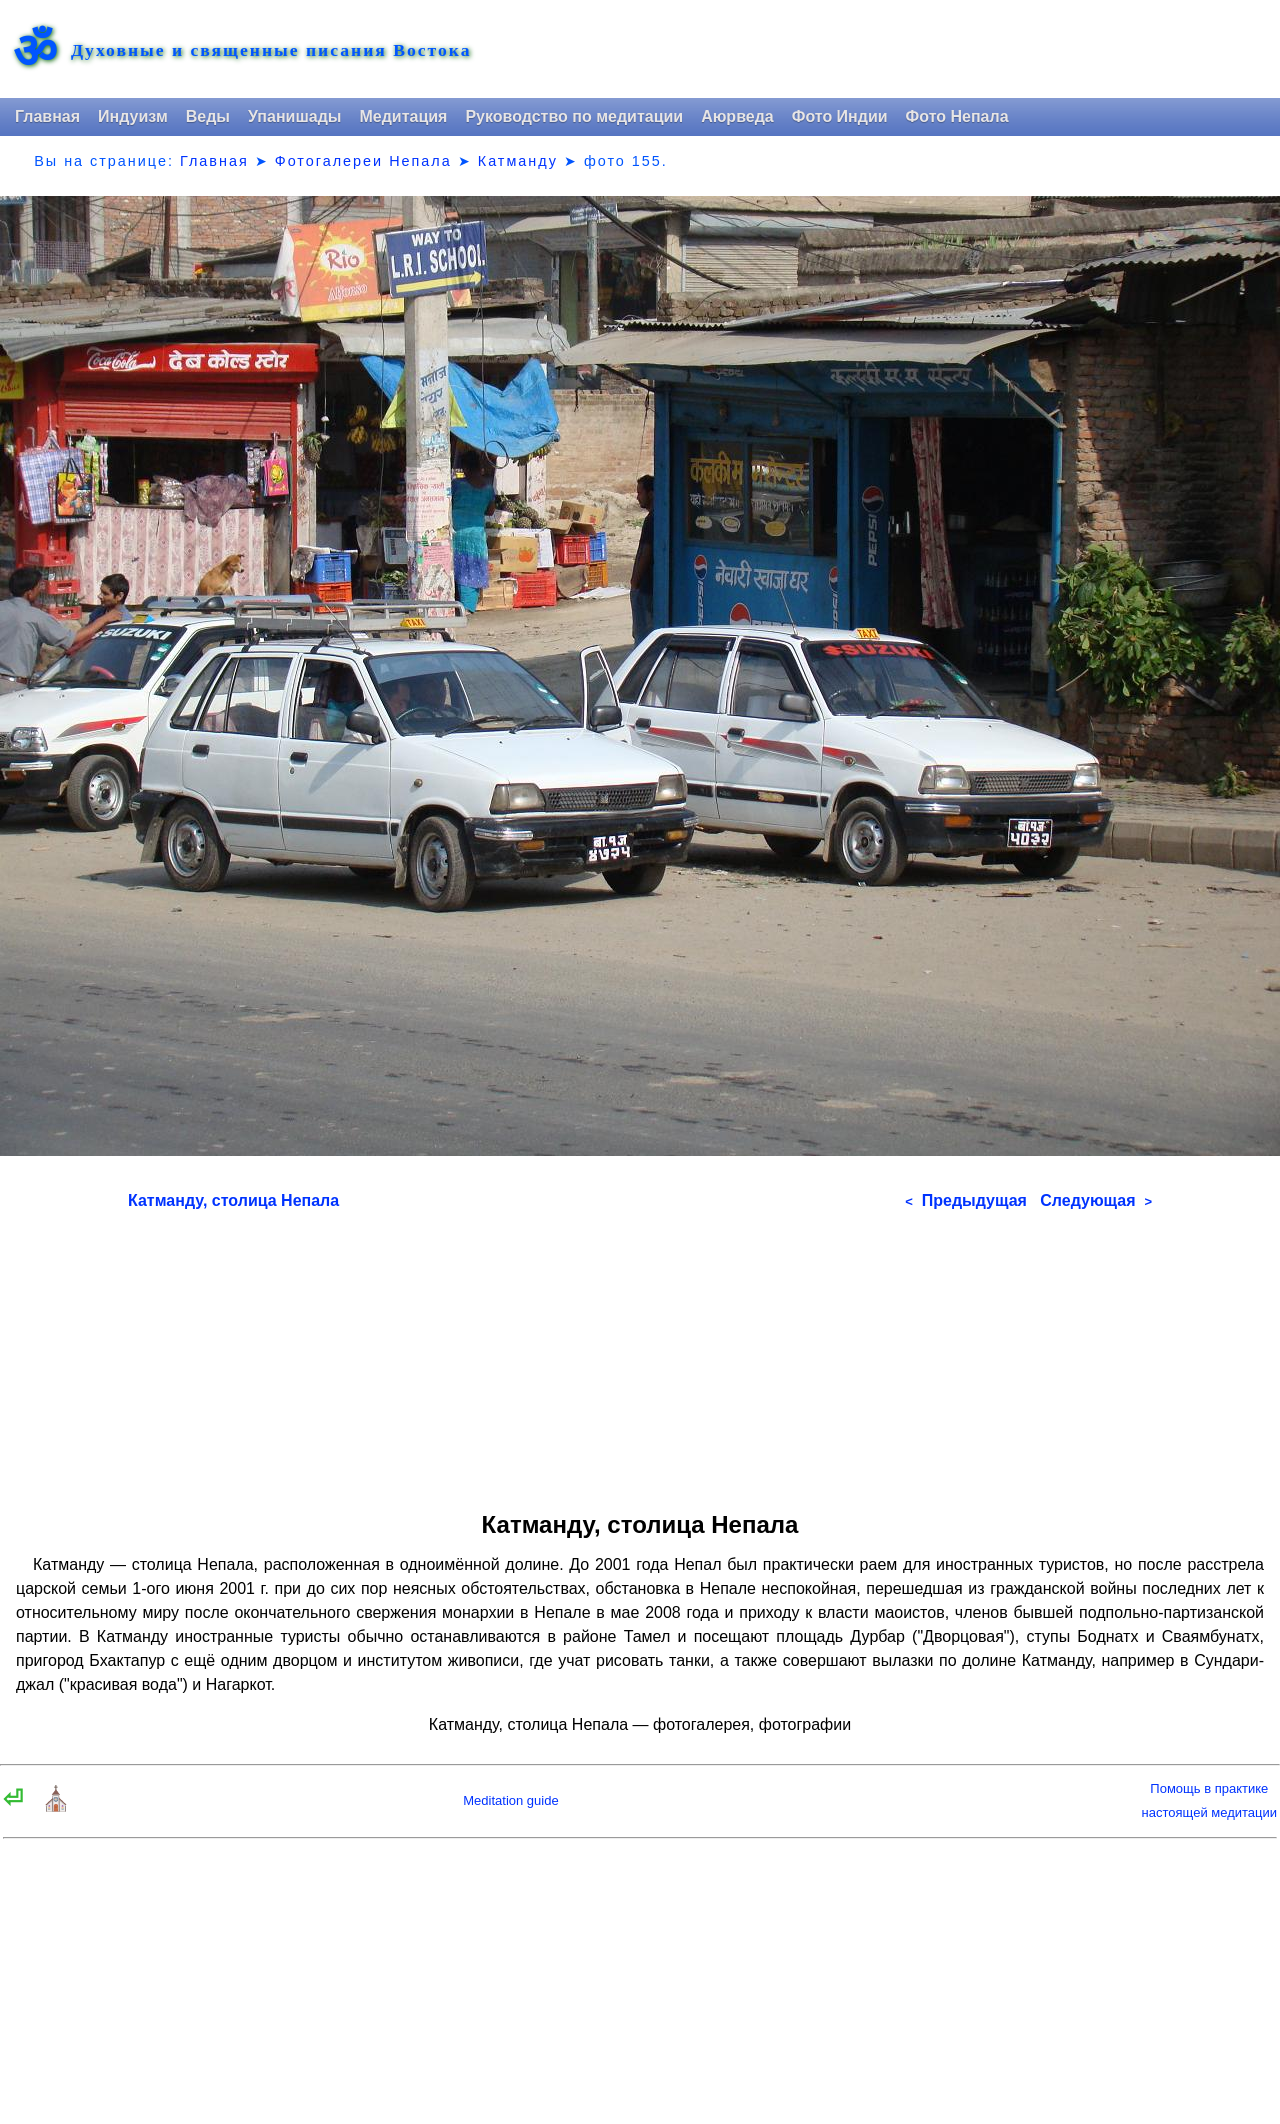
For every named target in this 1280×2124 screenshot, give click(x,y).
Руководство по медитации (574, 116)
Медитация (403, 116)
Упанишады (294, 116)
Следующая (1096, 1200)
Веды (208, 116)
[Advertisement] (640, 1354)
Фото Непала (957, 116)
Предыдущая (966, 1200)
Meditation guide (510, 1800)
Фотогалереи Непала (363, 161)
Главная (47, 116)
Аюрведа (737, 116)
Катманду (518, 161)
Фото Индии (840, 116)
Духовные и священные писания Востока (271, 51)
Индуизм (133, 116)
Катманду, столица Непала (233, 1200)
